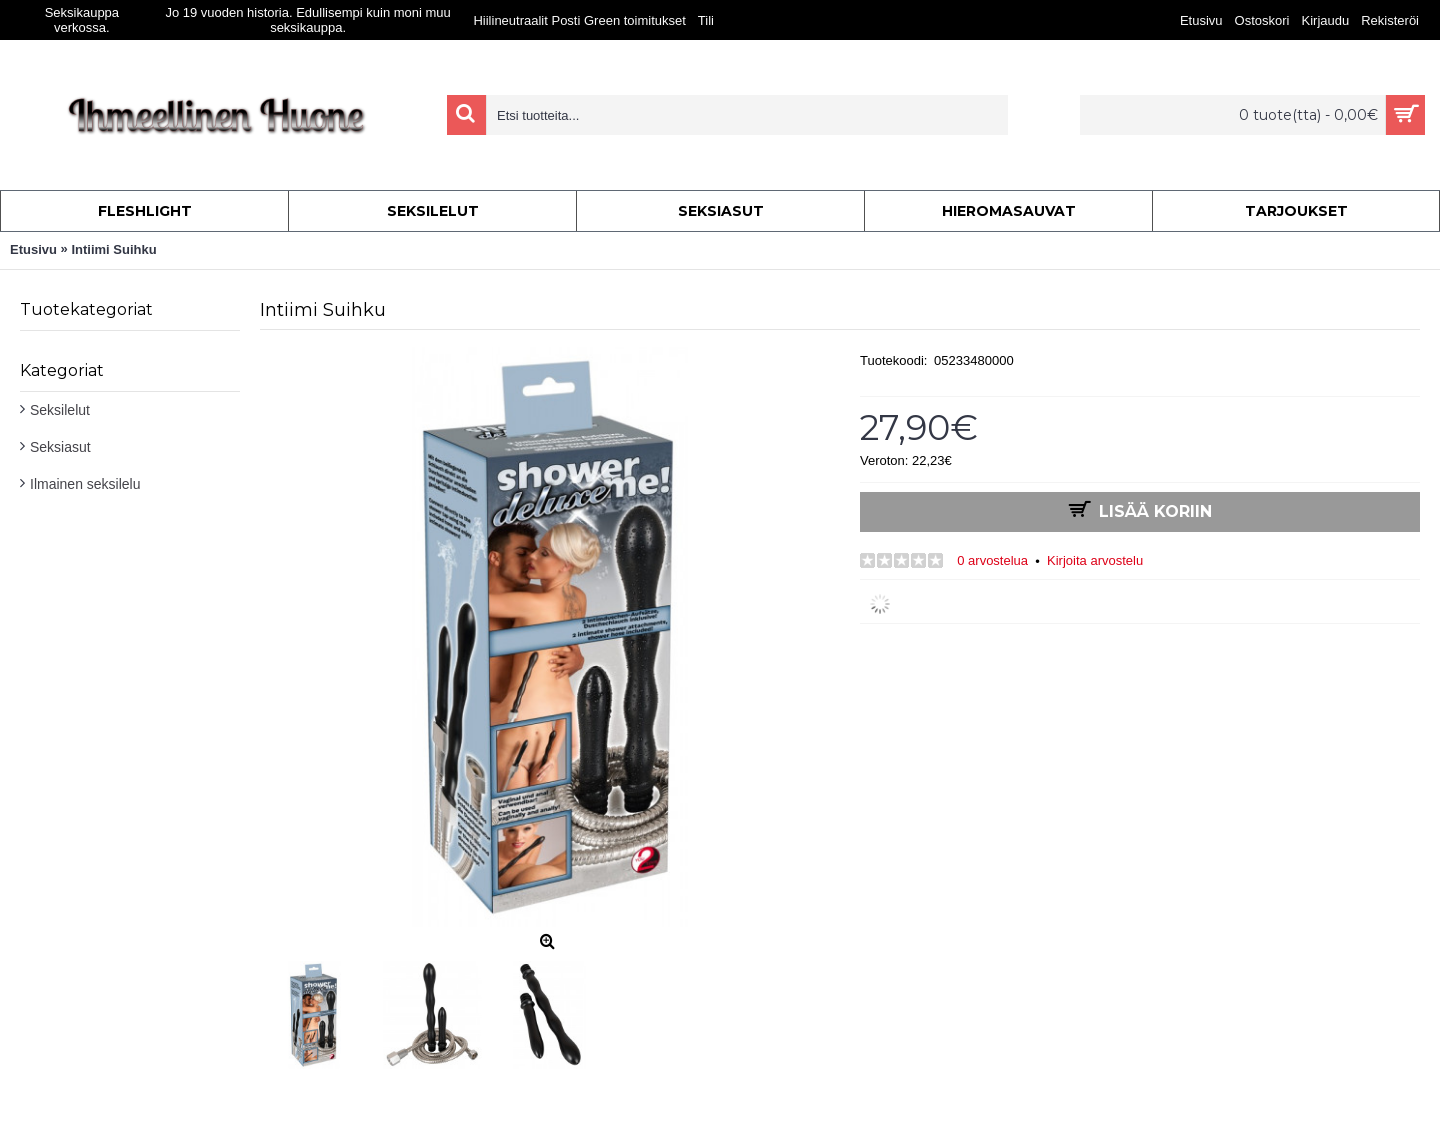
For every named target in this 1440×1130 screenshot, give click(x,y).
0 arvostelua (992, 560)
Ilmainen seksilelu (85, 484)
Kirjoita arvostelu (1095, 560)
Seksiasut (60, 447)
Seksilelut (60, 410)
